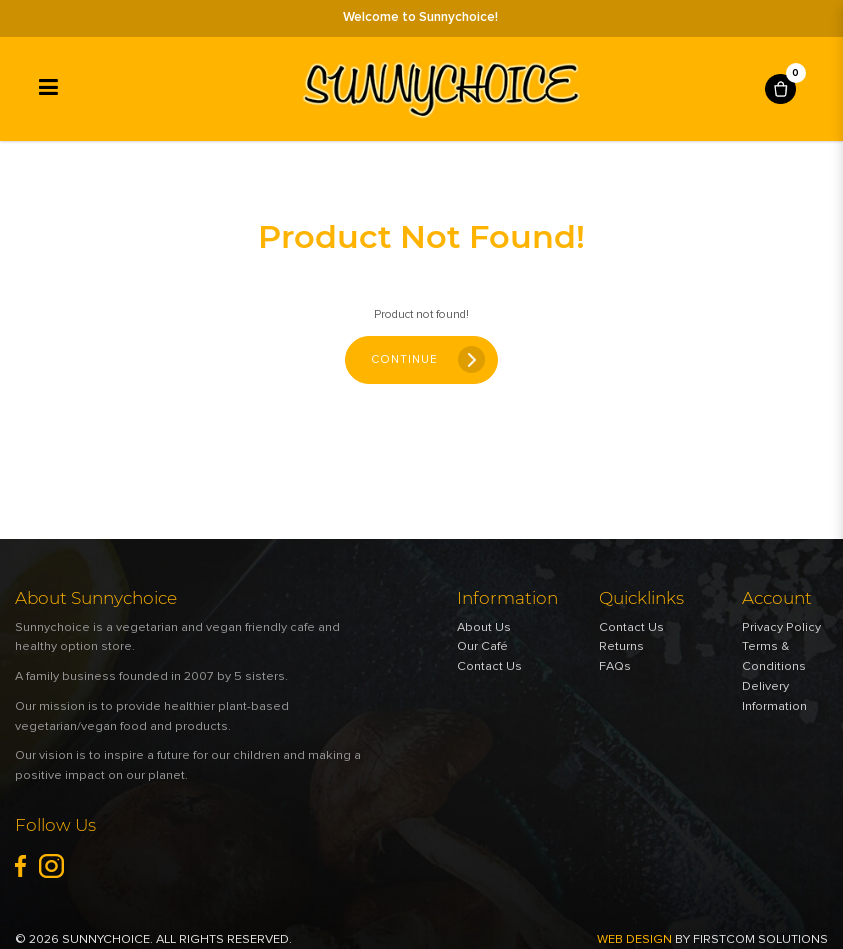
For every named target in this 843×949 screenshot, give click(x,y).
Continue (404, 359)
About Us (484, 627)
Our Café (482, 646)
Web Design (634, 939)
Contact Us (489, 666)
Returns (621, 646)
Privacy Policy (781, 627)
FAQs (615, 666)
